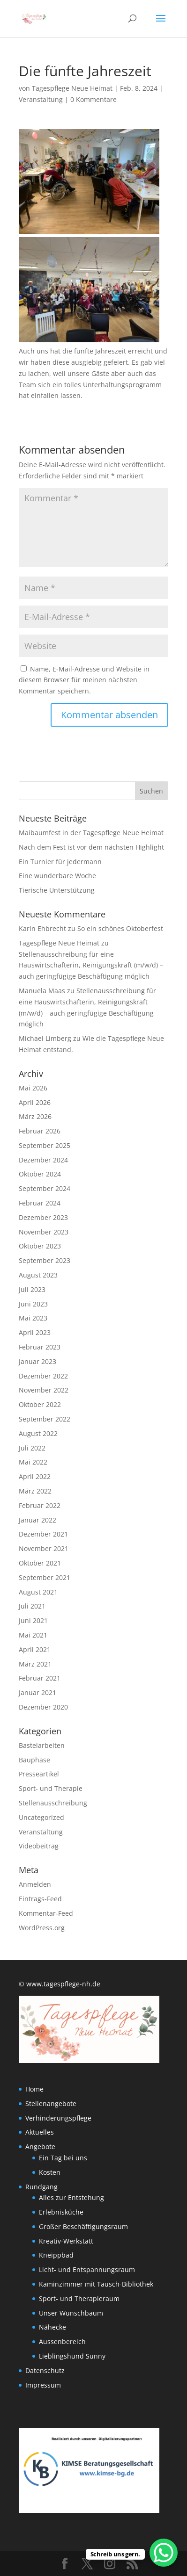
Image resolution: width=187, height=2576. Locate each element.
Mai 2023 (33, 1317)
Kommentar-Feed (46, 1913)
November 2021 (43, 1548)
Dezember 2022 (43, 1375)
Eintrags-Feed (40, 1898)
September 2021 (44, 1577)
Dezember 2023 (43, 1217)
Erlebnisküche (61, 2212)
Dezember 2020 (43, 1707)
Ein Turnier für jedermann (60, 861)
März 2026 (35, 1116)
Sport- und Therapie (50, 1788)
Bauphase (34, 1759)
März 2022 (35, 1490)
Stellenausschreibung (53, 1802)
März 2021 (35, 1664)
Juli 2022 (32, 1447)
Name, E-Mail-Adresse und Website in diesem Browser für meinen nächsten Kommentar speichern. (84, 680)
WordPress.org (42, 1927)
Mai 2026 (33, 1087)
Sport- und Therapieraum (79, 2298)
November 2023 (43, 1231)
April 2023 (35, 1332)
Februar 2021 (39, 1678)
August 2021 (38, 1591)
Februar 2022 (39, 1505)
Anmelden (35, 1884)
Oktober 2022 (40, 1404)
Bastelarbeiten (42, 1745)
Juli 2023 (32, 1289)
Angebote (40, 2146)
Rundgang (41, 2186)
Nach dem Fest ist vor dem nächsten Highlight (91, 847)
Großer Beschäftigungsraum (83, 2226)
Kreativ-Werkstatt (66, 2241)
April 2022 (35, 1476)
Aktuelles (39, 2132)
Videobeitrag (39, 1845)
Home (34, 2089)
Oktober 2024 (40, 1173)
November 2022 (43, 1389)
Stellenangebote (50, 2103)
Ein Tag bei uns (63, 2157)
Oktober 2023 (40, 1245)
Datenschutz (45, 2370)
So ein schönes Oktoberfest (120, 928)
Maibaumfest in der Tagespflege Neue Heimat (91, 832)
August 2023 (38, 1274)
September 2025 (44, 1145)
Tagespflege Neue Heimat (72, 88)
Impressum (43, 2385)
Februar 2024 (39, 1202)
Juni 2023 (33, 1303)
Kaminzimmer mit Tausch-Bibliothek (96, 2284)
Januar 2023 (37, 1361)
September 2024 (44, 1188)
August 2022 (38, 1433)
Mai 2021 (33, 1635)
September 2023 (44, 1260)
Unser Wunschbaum (71, 2313)
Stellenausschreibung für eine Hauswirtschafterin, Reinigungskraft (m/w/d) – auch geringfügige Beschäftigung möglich (91, 965)
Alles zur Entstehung (71, 2197)
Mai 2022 (33, 1462)
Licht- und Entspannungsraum (87, 2269)
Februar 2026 (39, 1130)
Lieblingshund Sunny (72, 2356)
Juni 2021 (33, 1620)
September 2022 (44, 1418)
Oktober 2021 (40, 1563)
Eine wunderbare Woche (57, 875)
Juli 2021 (32, 1606)
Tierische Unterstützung (57, 890)
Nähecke (52, 2327)
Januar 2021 (37, 1692)
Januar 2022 (37, 1519)
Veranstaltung (41, 99)
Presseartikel (39, 1773)
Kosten (49, 2172)
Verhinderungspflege (58, 2118)
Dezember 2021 (43, 1534)
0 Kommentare (93, 99)
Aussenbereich (62, 2341)
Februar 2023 (39, 1346)
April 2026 (35, 1102)
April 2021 (35, 1649)
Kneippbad (56, 2255)
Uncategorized (41, 1817)
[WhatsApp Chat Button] (164, 2553)
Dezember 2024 (43, 1159)
